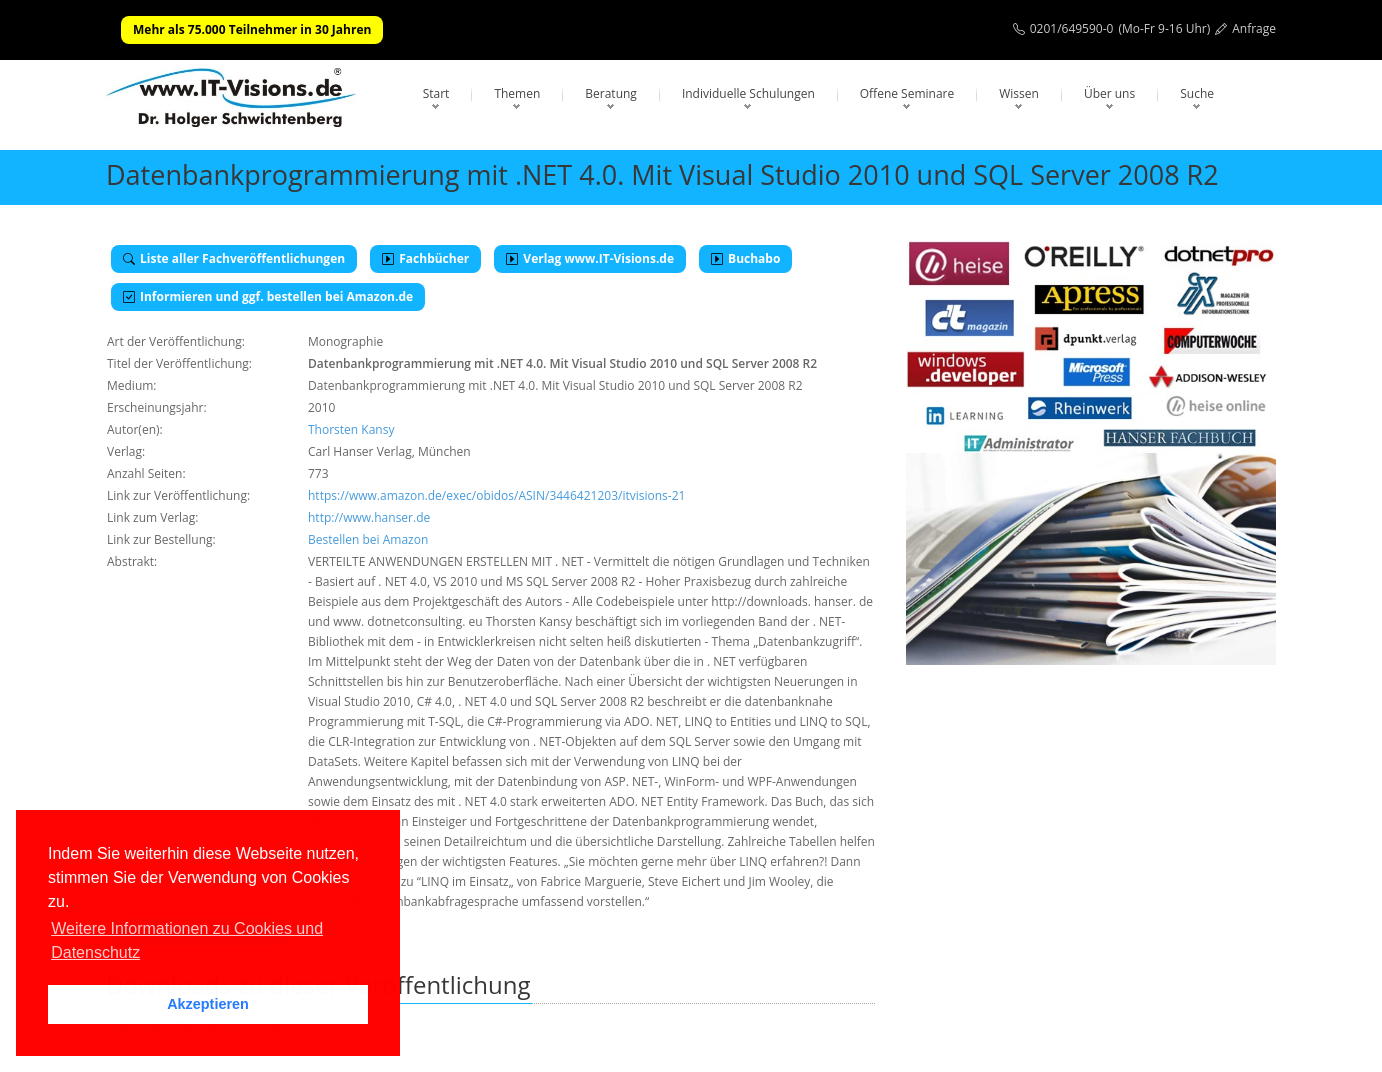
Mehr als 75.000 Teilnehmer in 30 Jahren (252, 29)
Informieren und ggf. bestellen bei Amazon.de (268, 296)
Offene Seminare (907, 93)
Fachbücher (425, 258)
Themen (517, 93)
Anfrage (1254, 28)
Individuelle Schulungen (748, 93)
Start (436, 93)
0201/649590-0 (1072, 28)
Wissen (1019, 93)
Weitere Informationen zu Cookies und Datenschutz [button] (187, 940)
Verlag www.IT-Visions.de (590, 258)
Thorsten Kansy (351, 429)
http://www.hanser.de (369, 517)
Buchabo (745, 258)
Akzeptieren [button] (208, 1004)
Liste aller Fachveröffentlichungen (234, 258)
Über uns (1109, 93)
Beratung (611, 93)
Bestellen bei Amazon (368, 539)
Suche (1197, 93)
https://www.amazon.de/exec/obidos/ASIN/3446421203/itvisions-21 (496, 495)
